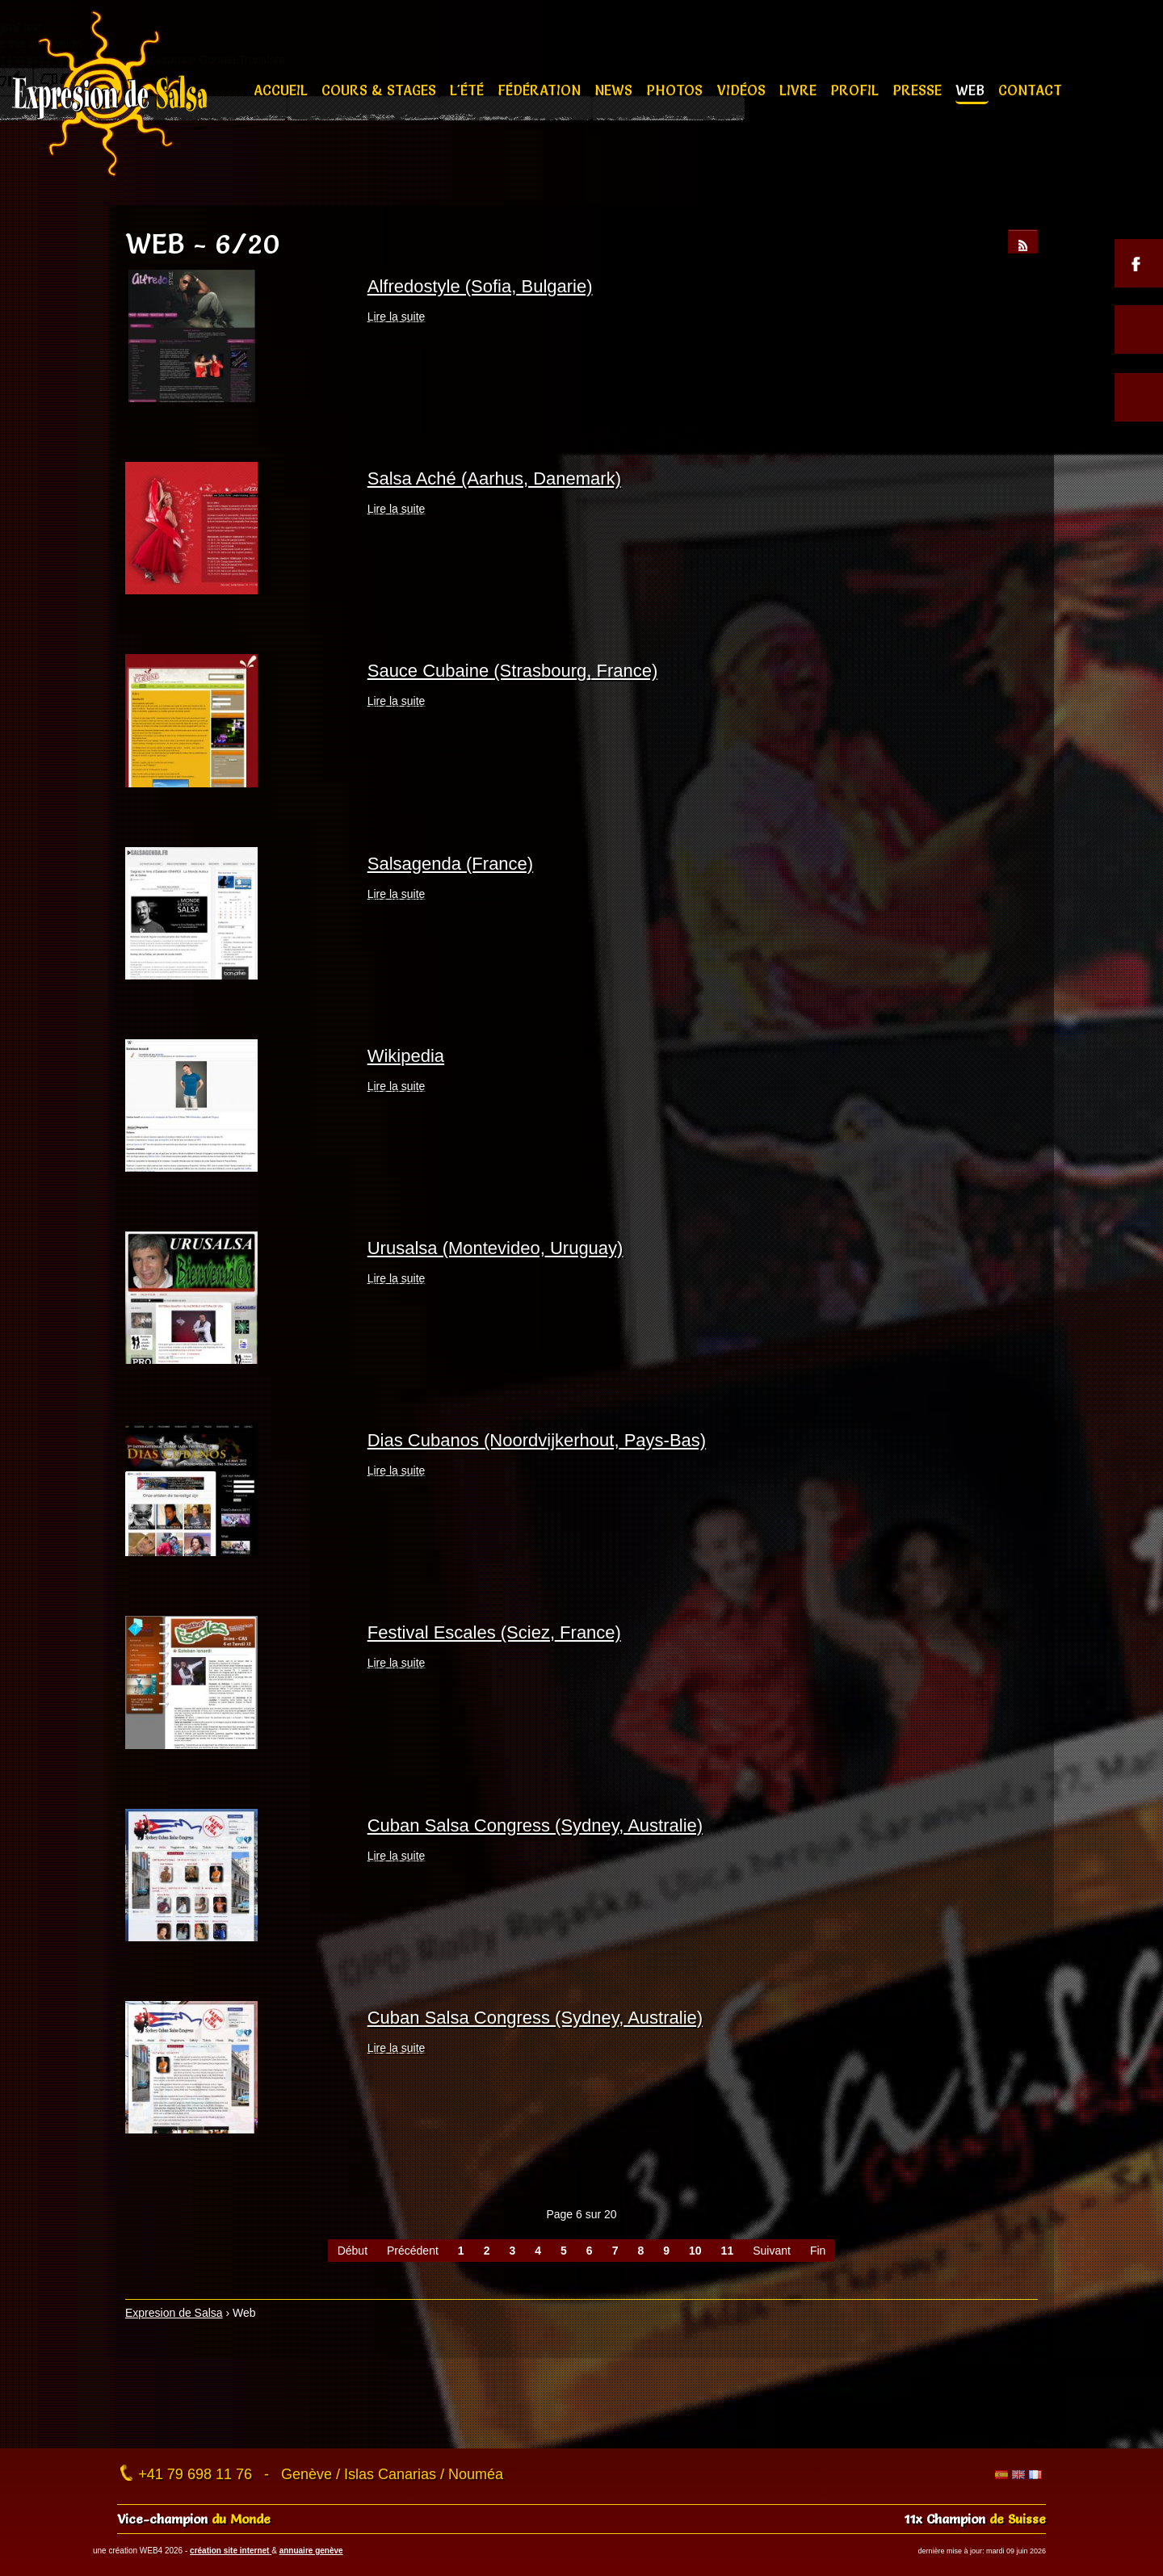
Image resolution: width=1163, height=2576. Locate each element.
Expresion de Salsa (174, 2312)
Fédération (541, 90)
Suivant (772, 2250)
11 (727, 2250)
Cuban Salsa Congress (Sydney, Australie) (535, 1825)
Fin (817, 2250)
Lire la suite (396, 316)
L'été (469, 90)
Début (352, 2250)
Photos (676, 90)
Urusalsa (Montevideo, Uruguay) (495, 1248)
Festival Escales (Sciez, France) (494, 1632)
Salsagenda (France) (450, 864)
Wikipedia (405, 1056)
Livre (800, 90)
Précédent (413, 2250)
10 (695, 2250)
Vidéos (743, 90)
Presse (919, 90)
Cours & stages (380, 90)
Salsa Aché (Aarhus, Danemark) (494, 478)
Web (972, 90)
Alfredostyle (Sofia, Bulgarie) (480, 286)
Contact (1030, 90)
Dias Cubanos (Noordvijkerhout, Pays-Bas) (536, 1440)
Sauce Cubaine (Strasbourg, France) (512, 671)
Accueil (283, 90)
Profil (856, 90)
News (615, 90)
